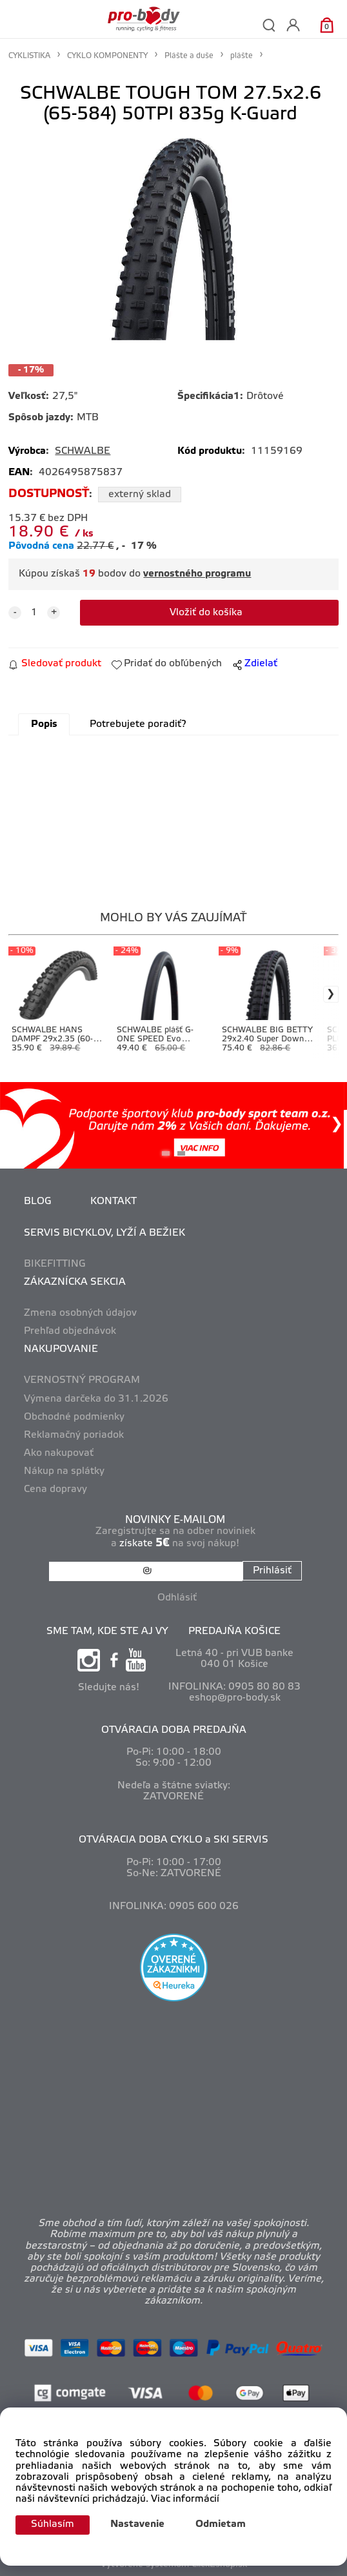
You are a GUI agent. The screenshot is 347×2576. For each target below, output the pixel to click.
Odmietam (220, 2524)
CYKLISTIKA (29, 55)
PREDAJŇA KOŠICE (234, 1631)
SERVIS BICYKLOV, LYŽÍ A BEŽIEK (104, 1233)
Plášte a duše (188, 55)
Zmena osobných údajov (80, 1313)
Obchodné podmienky (74, 1417)
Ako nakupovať (59, 1453)
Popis (44, 724)
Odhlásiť (177, 1597)
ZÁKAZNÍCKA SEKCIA (75, 1282)
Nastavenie (137, 2524)
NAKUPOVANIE (61, 1349)
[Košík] (327, 25)
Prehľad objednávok (70, 1331)
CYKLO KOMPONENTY (107, 55)
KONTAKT (113, 1201)
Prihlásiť (272, 1570)
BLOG (38, 1201)
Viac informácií (185, 2499)
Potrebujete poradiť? (138, 724)
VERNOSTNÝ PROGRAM (82, 1380)
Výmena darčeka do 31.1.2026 (96, 1399)
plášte (241, 55)
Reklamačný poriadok (74, 1435)
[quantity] (34, 612)
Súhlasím (52, 2524)
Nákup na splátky (64, 1471)
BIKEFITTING (55, 1264)
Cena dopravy (55, 1489)
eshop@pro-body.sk (235, 1697)
